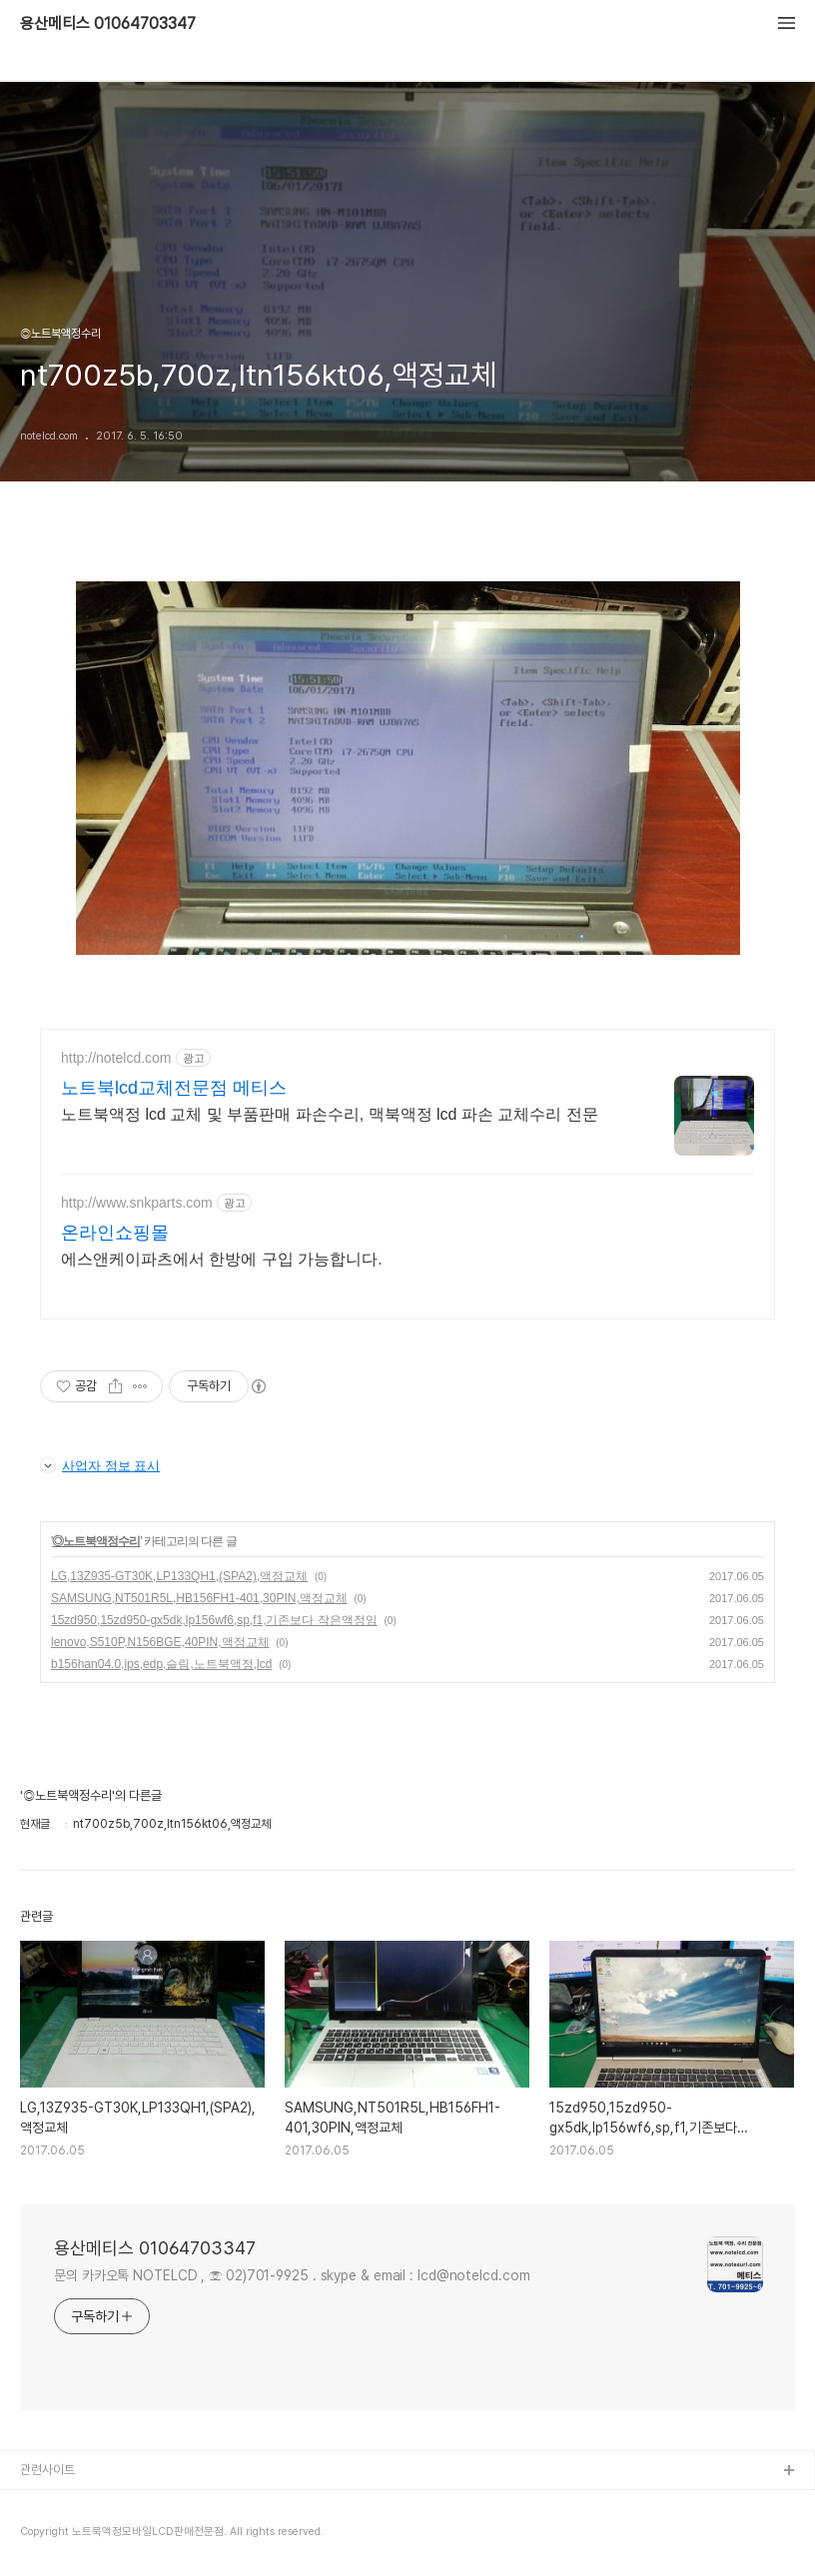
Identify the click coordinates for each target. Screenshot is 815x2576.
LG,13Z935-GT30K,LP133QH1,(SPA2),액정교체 (179, 1576)
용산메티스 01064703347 (108, 24)
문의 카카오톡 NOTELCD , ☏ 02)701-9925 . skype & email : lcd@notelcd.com (292, 2275)
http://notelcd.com (116, 1058)
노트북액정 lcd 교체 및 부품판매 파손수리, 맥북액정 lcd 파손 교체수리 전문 (329, 1114)
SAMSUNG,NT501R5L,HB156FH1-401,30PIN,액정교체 (199, 1598)
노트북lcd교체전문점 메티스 (174, 1088)
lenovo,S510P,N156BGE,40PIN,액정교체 (160, 1642)
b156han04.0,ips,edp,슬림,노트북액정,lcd (161, 1664)
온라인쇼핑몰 (115, 1233)
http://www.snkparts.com (137, 1203)
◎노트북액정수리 (96, 1541)
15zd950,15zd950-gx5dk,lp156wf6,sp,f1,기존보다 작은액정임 (214, 1620)
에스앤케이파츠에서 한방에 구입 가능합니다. (222, 1259)
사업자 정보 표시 (100, 1465)
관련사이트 (47, 2469)
